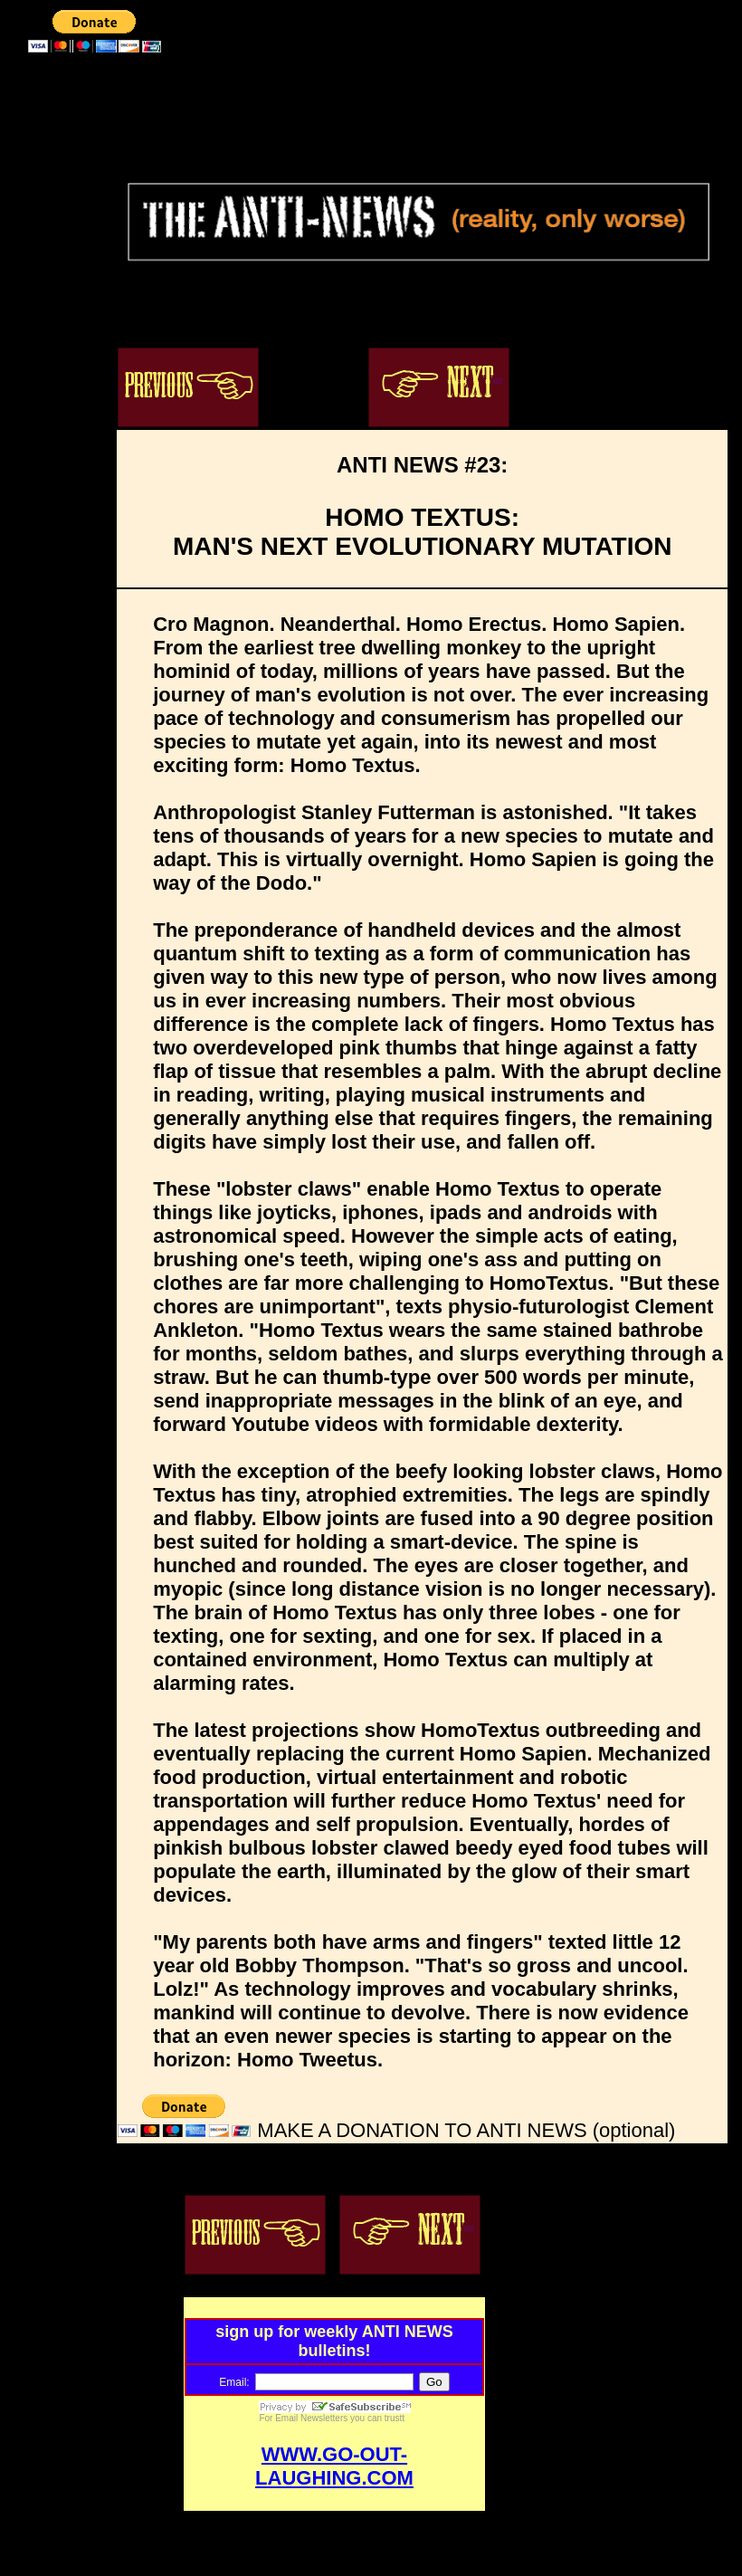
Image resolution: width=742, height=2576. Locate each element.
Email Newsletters (311, 2418)
